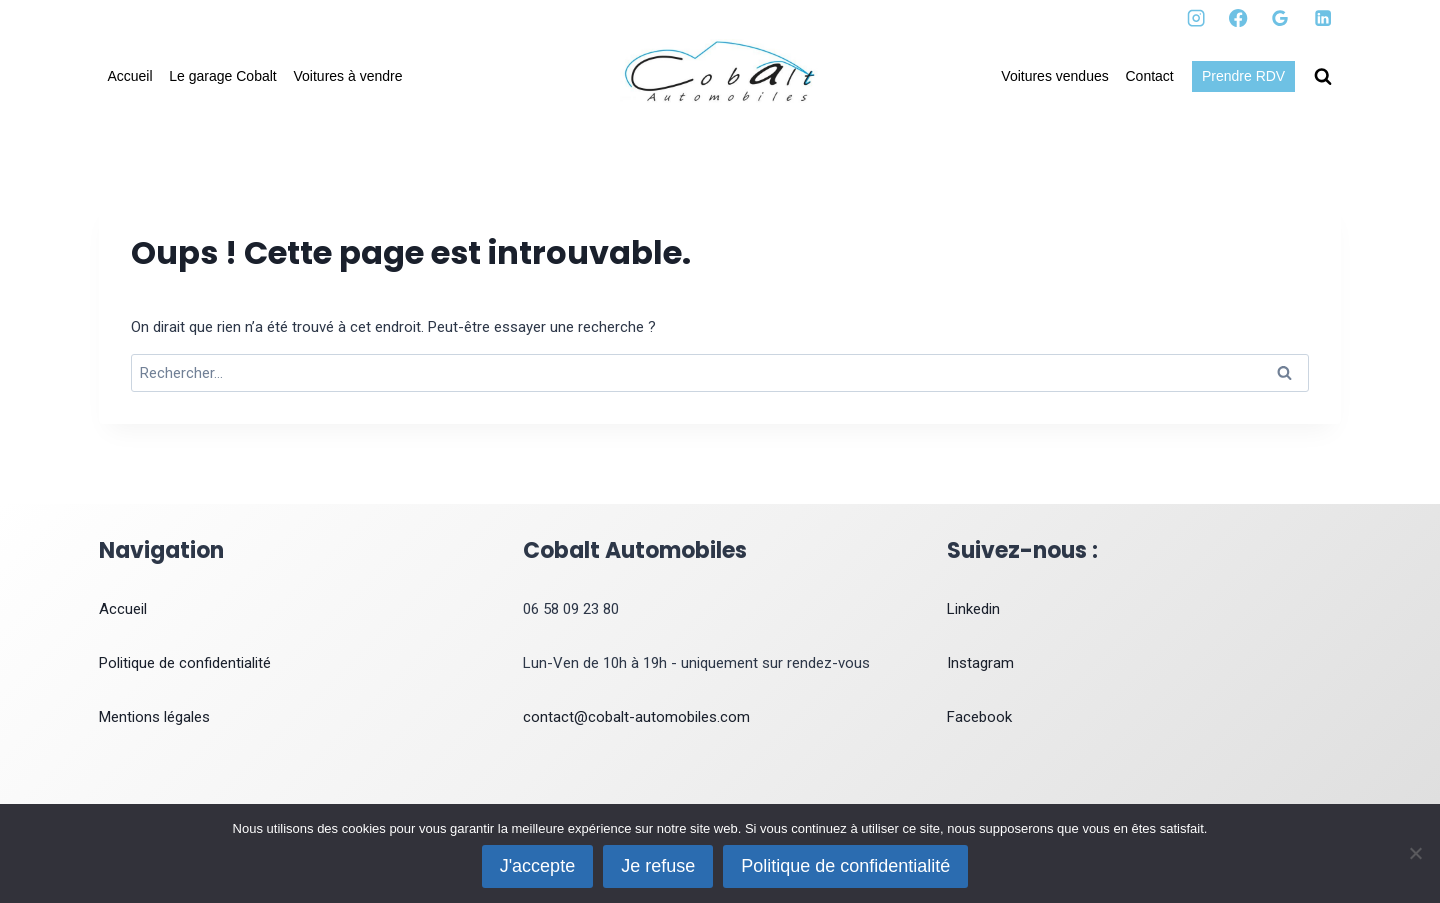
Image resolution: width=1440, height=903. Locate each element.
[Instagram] (1196, 18)
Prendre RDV (1243, 76)
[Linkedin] (1322, 18)
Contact (1150, 76)
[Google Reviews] (1280, 18)
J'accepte (537, 866)
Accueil (129, 76)
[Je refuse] (1415, 853)
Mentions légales (154, 717)
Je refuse (658, 866)
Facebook (979, 717)
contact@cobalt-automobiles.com (636, 717)
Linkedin (973, 609)
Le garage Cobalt (222, 76)
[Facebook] (1238, 18)
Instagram (980, 663)
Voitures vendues (1054, 76)
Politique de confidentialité (185, 663)
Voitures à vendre (348, 76)
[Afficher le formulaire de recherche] (1323, 77)
